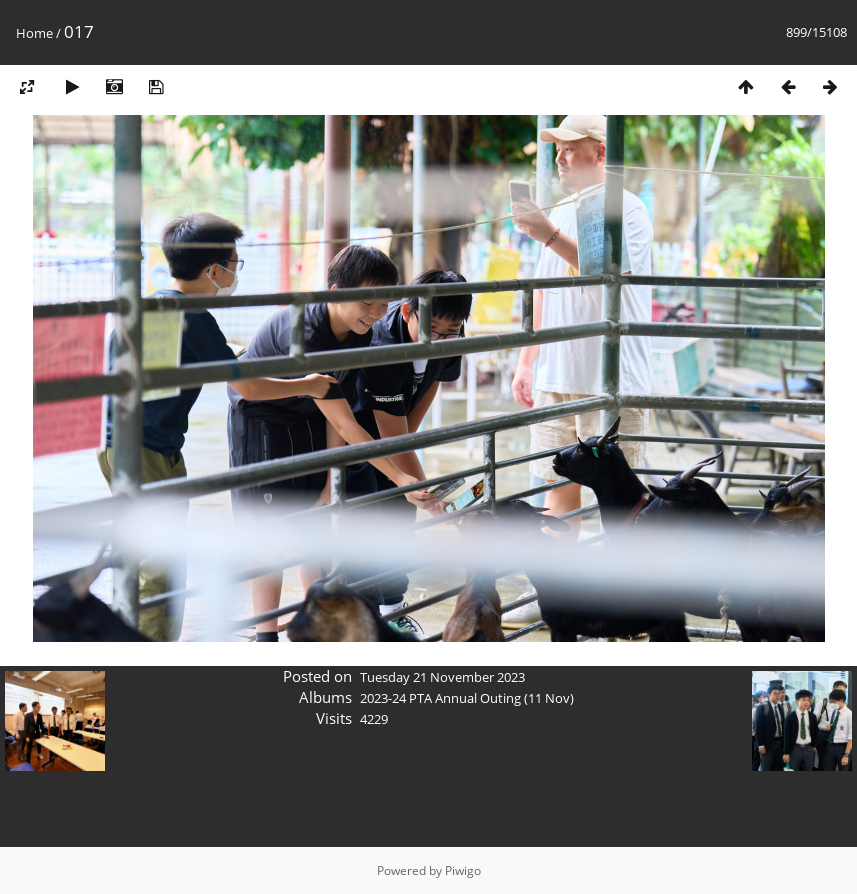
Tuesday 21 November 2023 (442, 677)
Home (34, 33)
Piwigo (463, 870)
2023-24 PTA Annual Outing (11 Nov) (467, 698)
